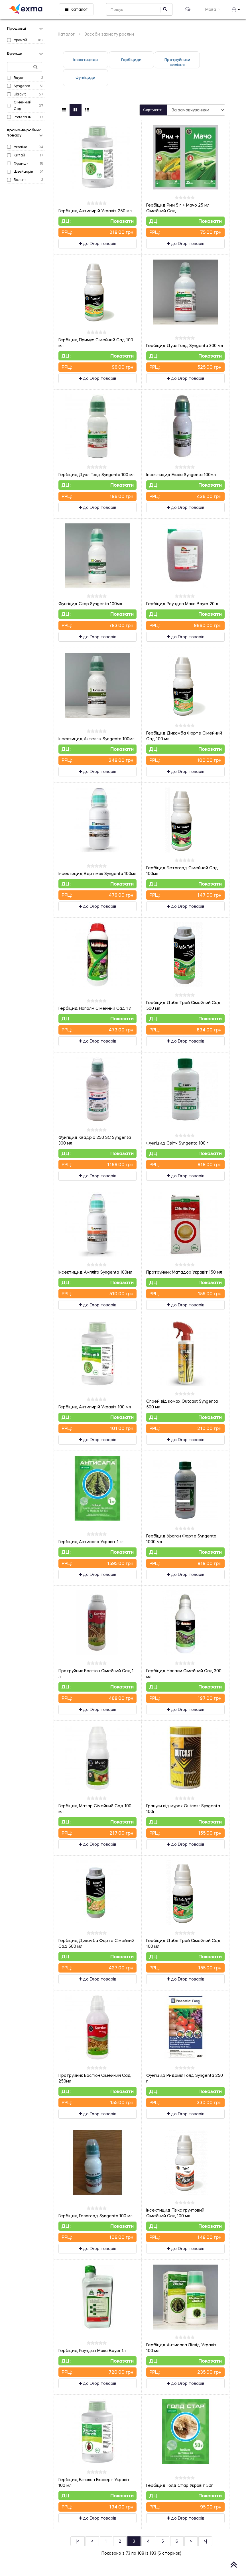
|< (77, 2541)
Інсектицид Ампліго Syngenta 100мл (95, 1272)
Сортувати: (153, 110)
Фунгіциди (85, 77)
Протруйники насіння (177, 62)
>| (205, 2541)
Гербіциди (131, 59)
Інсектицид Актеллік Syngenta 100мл (96, 738)
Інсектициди (85, 59)
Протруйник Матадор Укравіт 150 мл (184, 1272)
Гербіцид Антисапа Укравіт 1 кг (90, 1541)
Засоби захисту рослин (109, 34)
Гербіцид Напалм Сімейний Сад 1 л (94, 1008)
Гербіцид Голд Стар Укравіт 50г (179, 2485)
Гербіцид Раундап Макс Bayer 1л (92, 2350)
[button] (236, 9)
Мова (213, 9)
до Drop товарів (97, 243)
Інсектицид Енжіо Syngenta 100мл (181, 474)
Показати (122, 221)
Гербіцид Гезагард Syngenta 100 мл (95, 2215)
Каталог (76, 9)
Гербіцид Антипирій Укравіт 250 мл (95, 210)
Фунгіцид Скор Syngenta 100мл (90, 603)
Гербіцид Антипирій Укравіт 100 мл (94, 1406)
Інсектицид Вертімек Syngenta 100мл (97, 873)
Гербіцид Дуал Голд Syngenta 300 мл (184, 345)
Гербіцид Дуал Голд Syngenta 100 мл (96, 474)
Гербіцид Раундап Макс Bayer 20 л (182, 603)
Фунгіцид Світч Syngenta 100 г (177, 1143)
